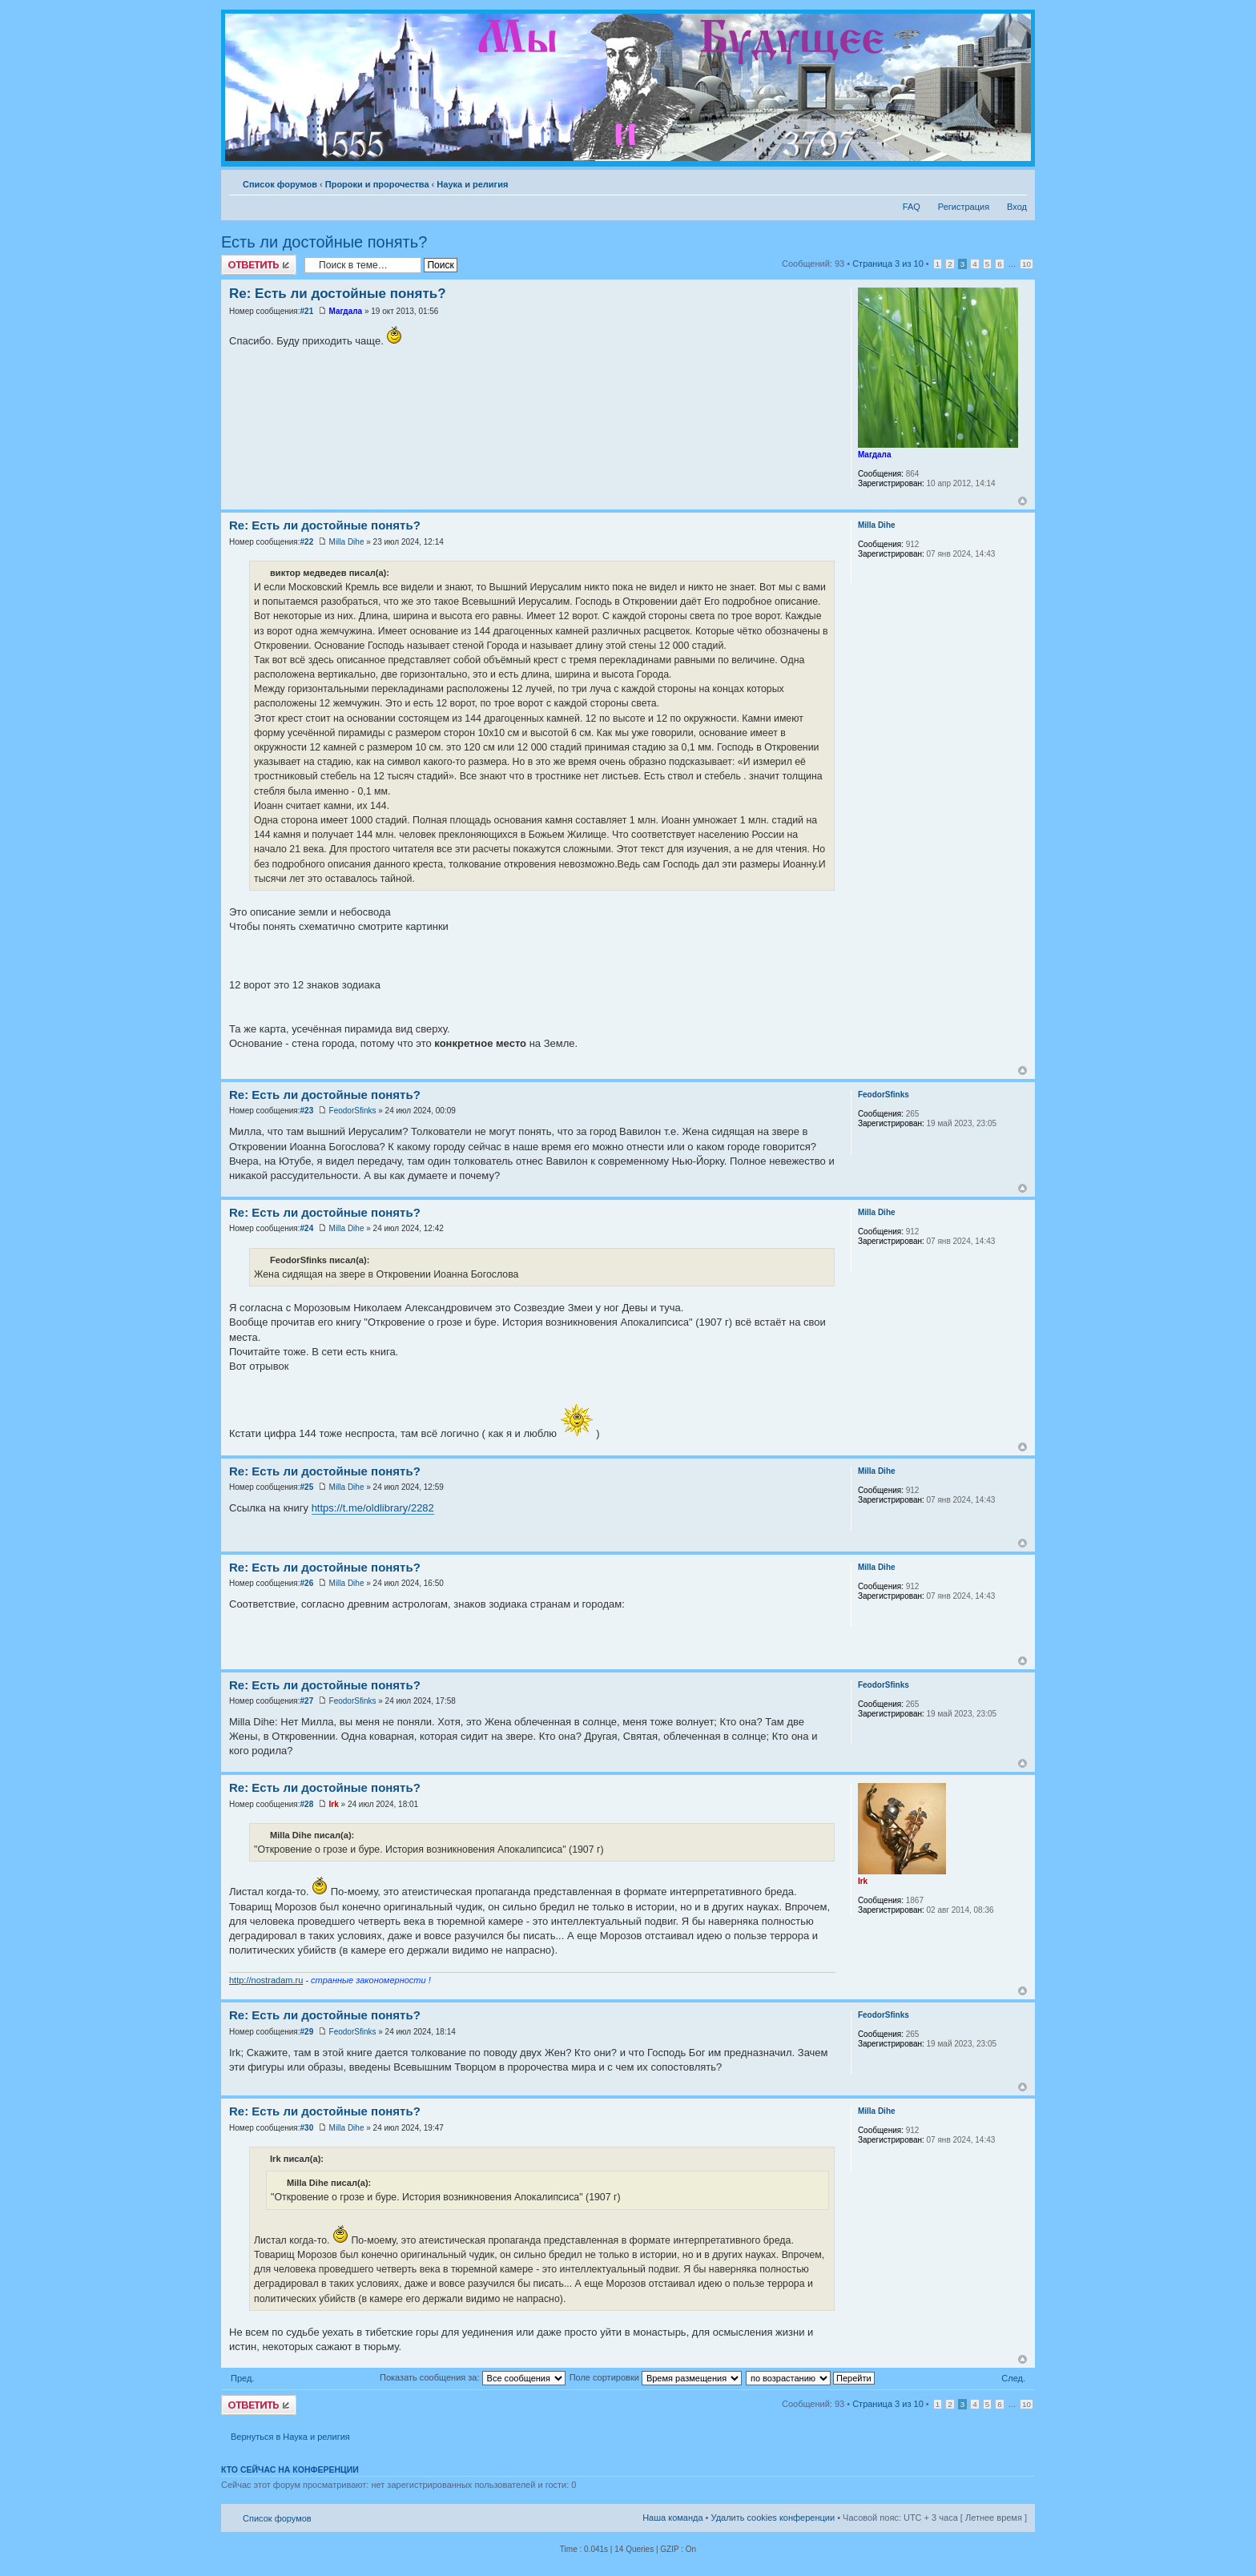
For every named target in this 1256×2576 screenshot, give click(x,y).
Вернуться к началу (1022, 501)
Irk (334, 1804)
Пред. (242, 2378)
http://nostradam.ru (266, 1980)
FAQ (911, 206)
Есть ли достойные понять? (324, 242)
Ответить (258, 265)
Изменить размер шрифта (1015, 181)
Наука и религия (472, 184)
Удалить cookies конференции (773, 2517)
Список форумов (280, 184)
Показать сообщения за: (473, 2377)
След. (1013, 2378)
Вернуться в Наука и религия (290, 2436)
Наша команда (672, 2517)
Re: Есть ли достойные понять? (337, 293)
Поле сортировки (656, 2377)
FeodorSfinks (352, 1110)
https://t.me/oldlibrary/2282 (373, 1508)
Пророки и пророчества (377, 184)
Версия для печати (991, 181)
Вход (1017, 206)
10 (1026, 264)
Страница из (888, 263)
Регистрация (963, 206)
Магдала (346, 311)
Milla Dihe (346, 541)
